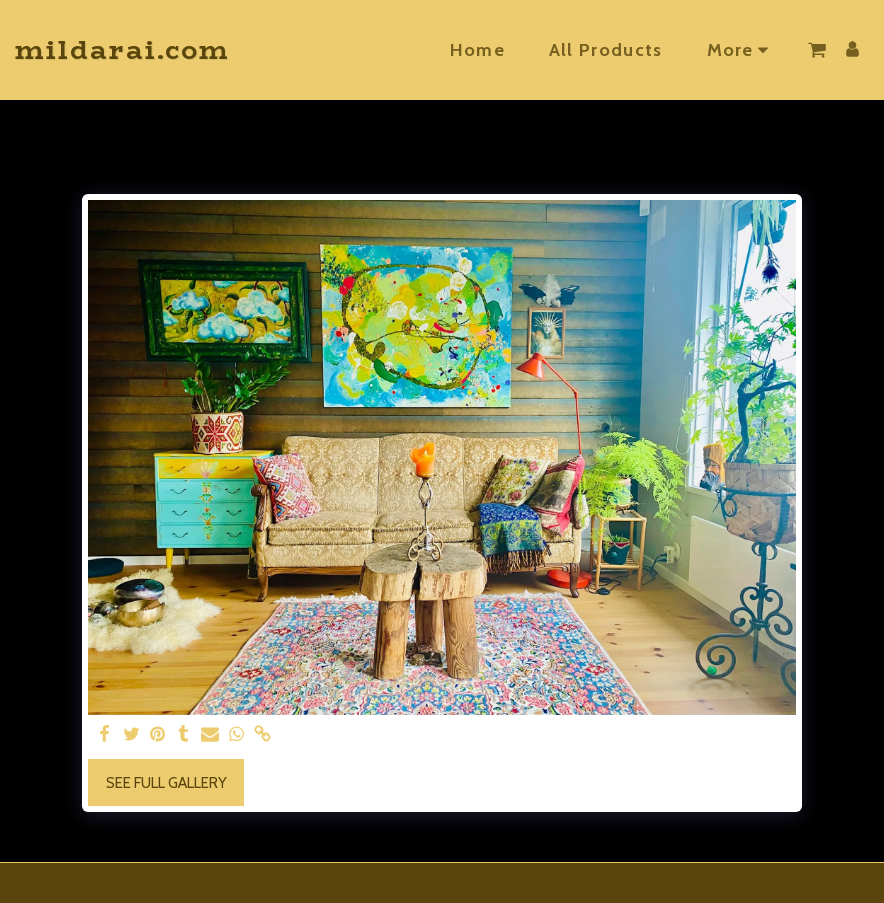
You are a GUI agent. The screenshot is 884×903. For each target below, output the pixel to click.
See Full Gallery (166, 783)
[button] (817, 50)
